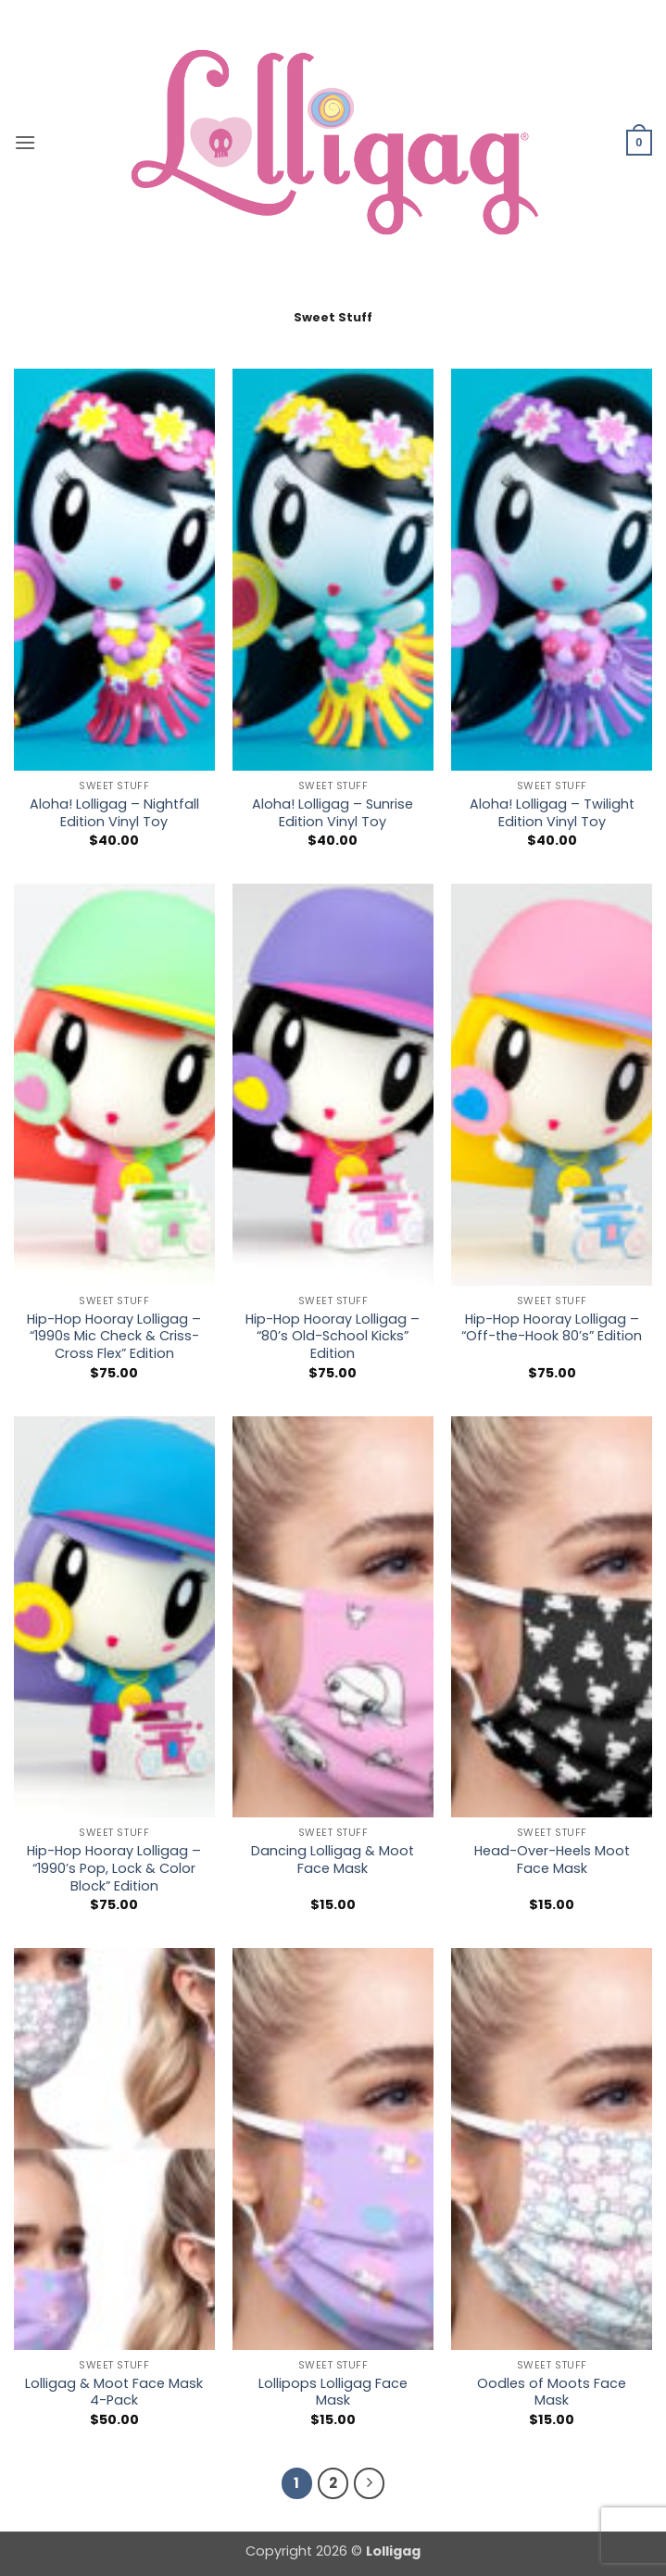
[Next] (369, 2483)
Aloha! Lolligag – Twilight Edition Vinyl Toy (552, 813)
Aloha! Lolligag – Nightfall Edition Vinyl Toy (114, 813)
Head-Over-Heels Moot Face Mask (552, 1859)
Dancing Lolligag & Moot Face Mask (332, 1859)
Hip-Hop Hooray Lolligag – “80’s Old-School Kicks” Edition (332, 1337)
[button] (25, 142)
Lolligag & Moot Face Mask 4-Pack (114, 2392)
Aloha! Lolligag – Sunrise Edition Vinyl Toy (332, 813)
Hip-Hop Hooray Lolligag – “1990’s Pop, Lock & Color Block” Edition (114, 1868)
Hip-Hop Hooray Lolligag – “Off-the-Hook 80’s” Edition (551, 1328)
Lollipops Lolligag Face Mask (333, 2392)
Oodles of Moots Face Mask (551, 2392)
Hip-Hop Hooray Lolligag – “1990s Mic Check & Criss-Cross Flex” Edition (114, 1337)
